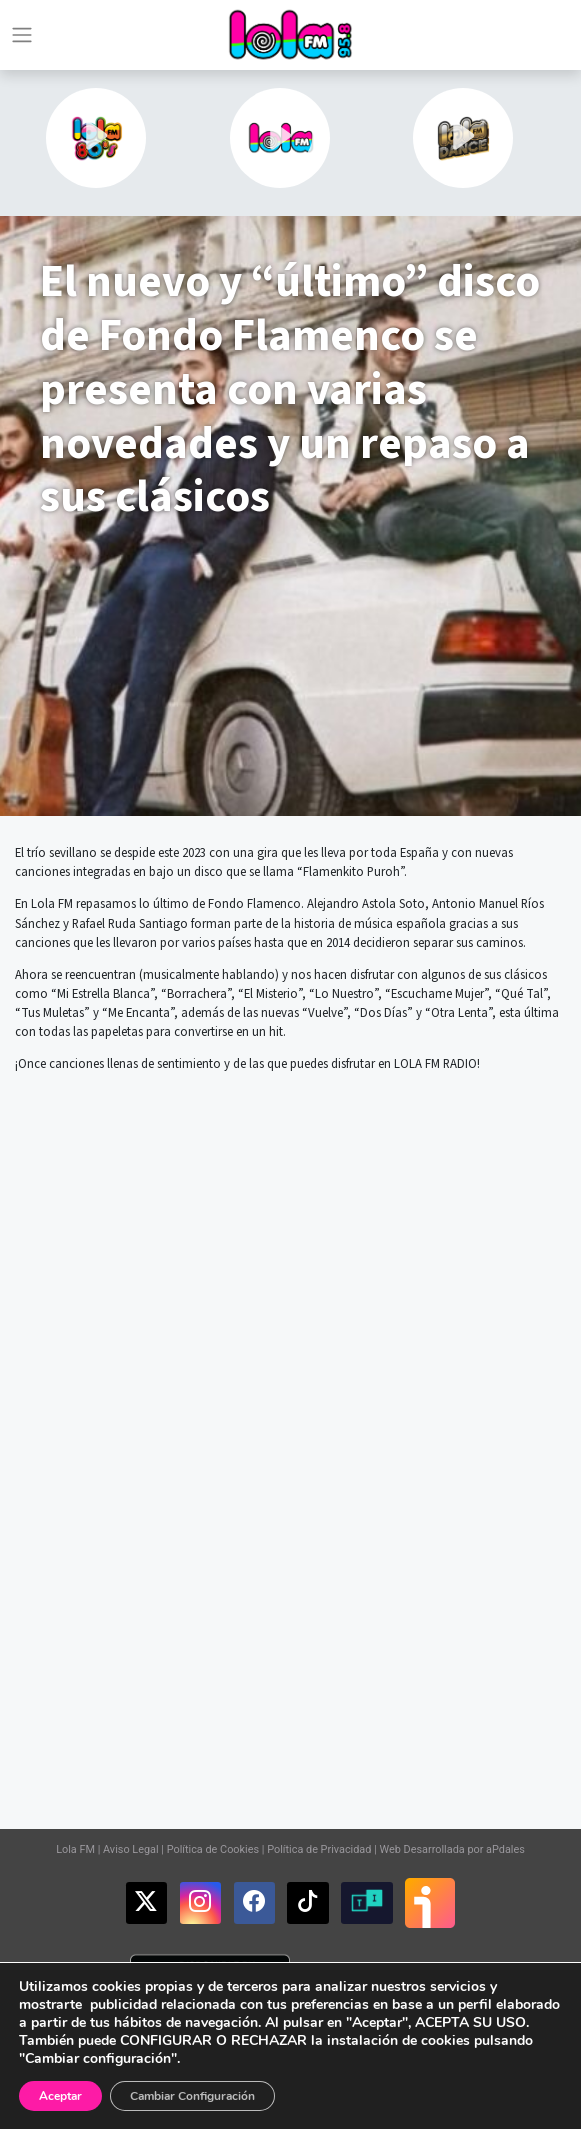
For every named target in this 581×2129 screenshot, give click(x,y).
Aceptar (60, 2096)
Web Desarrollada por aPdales (451, 1849)
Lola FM (75, 1849)
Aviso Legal (131, 1849)
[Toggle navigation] (21, 35)
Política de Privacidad (319, 1849)
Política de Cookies (213, 1849)
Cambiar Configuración (192, 2096)
